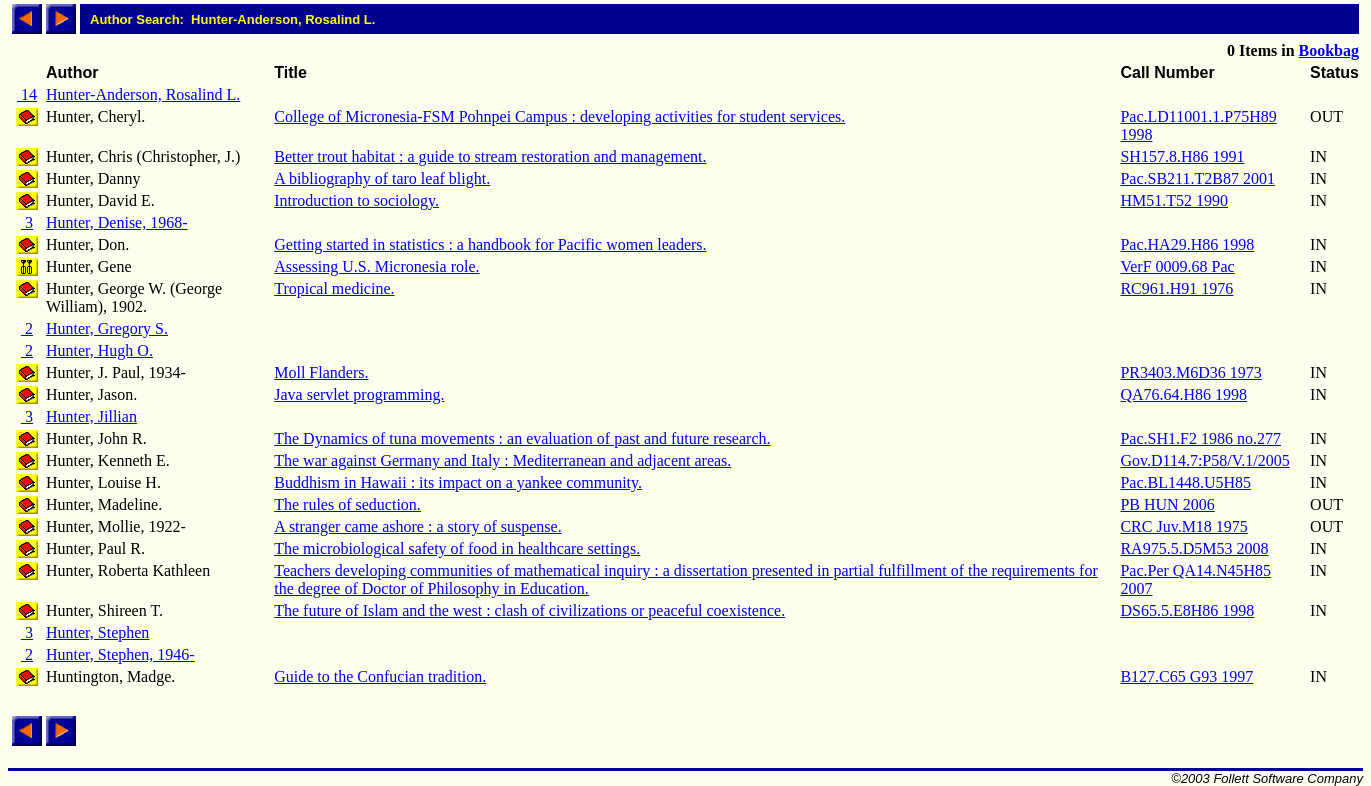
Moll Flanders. (321, 372)
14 (27, 94)
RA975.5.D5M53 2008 (1194, 548)
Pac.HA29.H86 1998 (1187, 244)
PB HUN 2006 (1167, 504)
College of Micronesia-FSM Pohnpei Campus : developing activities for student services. (559, 116)
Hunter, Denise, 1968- (117, 222)
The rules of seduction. (347, 504)
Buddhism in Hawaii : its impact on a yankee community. (458, 482)
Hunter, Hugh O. (99, 350)
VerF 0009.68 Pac (1177, 266)
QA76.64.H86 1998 (1183, 394)
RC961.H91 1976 (1176, 288)
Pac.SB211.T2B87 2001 (1197, 178)
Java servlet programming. (359, 394)
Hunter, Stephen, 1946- (120, 654)
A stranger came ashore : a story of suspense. (417, 526)
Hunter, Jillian (91, 416)
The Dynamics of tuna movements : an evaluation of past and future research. (522, 438)
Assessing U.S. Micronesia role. (376, 266)
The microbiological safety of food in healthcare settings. (457, 548)
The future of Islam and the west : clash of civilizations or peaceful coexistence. (529, 610)
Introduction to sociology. (356, 200)
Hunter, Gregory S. (107, 328)
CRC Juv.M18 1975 (1183, 526)
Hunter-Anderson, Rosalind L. (143, 94)
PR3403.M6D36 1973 (1190, 372)
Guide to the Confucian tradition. (380, 676)
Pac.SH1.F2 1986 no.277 (1200, 438)
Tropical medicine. (334, 288)
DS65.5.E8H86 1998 (1187, 610)
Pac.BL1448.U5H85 (1185, 482)
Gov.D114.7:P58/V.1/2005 (1204, 460)
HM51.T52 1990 (1174, 200)
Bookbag (1329, 50)
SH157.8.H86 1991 (1182, 156)
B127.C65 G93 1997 (1186, 676)
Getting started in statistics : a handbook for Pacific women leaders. (490, 244)
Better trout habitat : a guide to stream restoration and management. (490, 156)
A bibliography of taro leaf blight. (382, 178)
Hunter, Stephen (97, 632)
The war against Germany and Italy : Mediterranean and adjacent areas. (502, 460)
